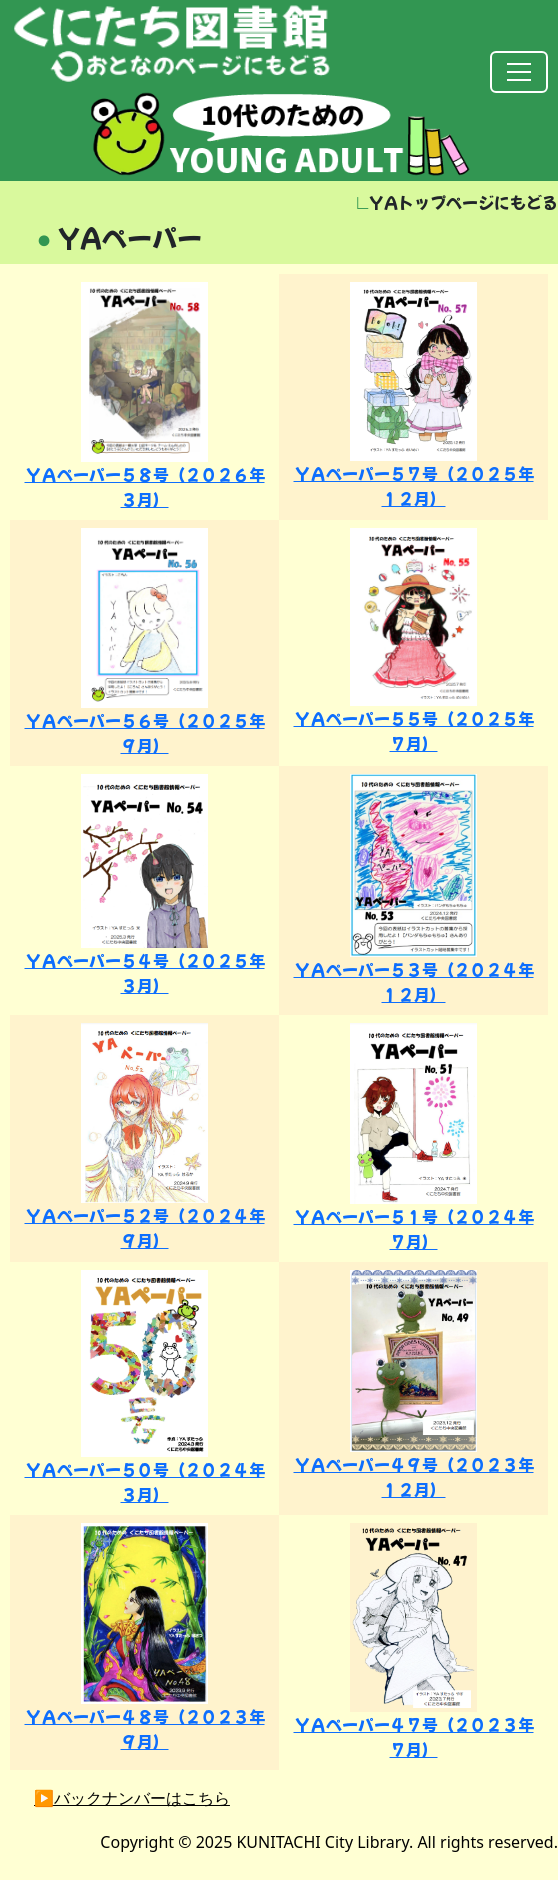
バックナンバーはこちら (142, 1798)
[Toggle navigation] (519, 72)
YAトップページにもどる (457, 202)
